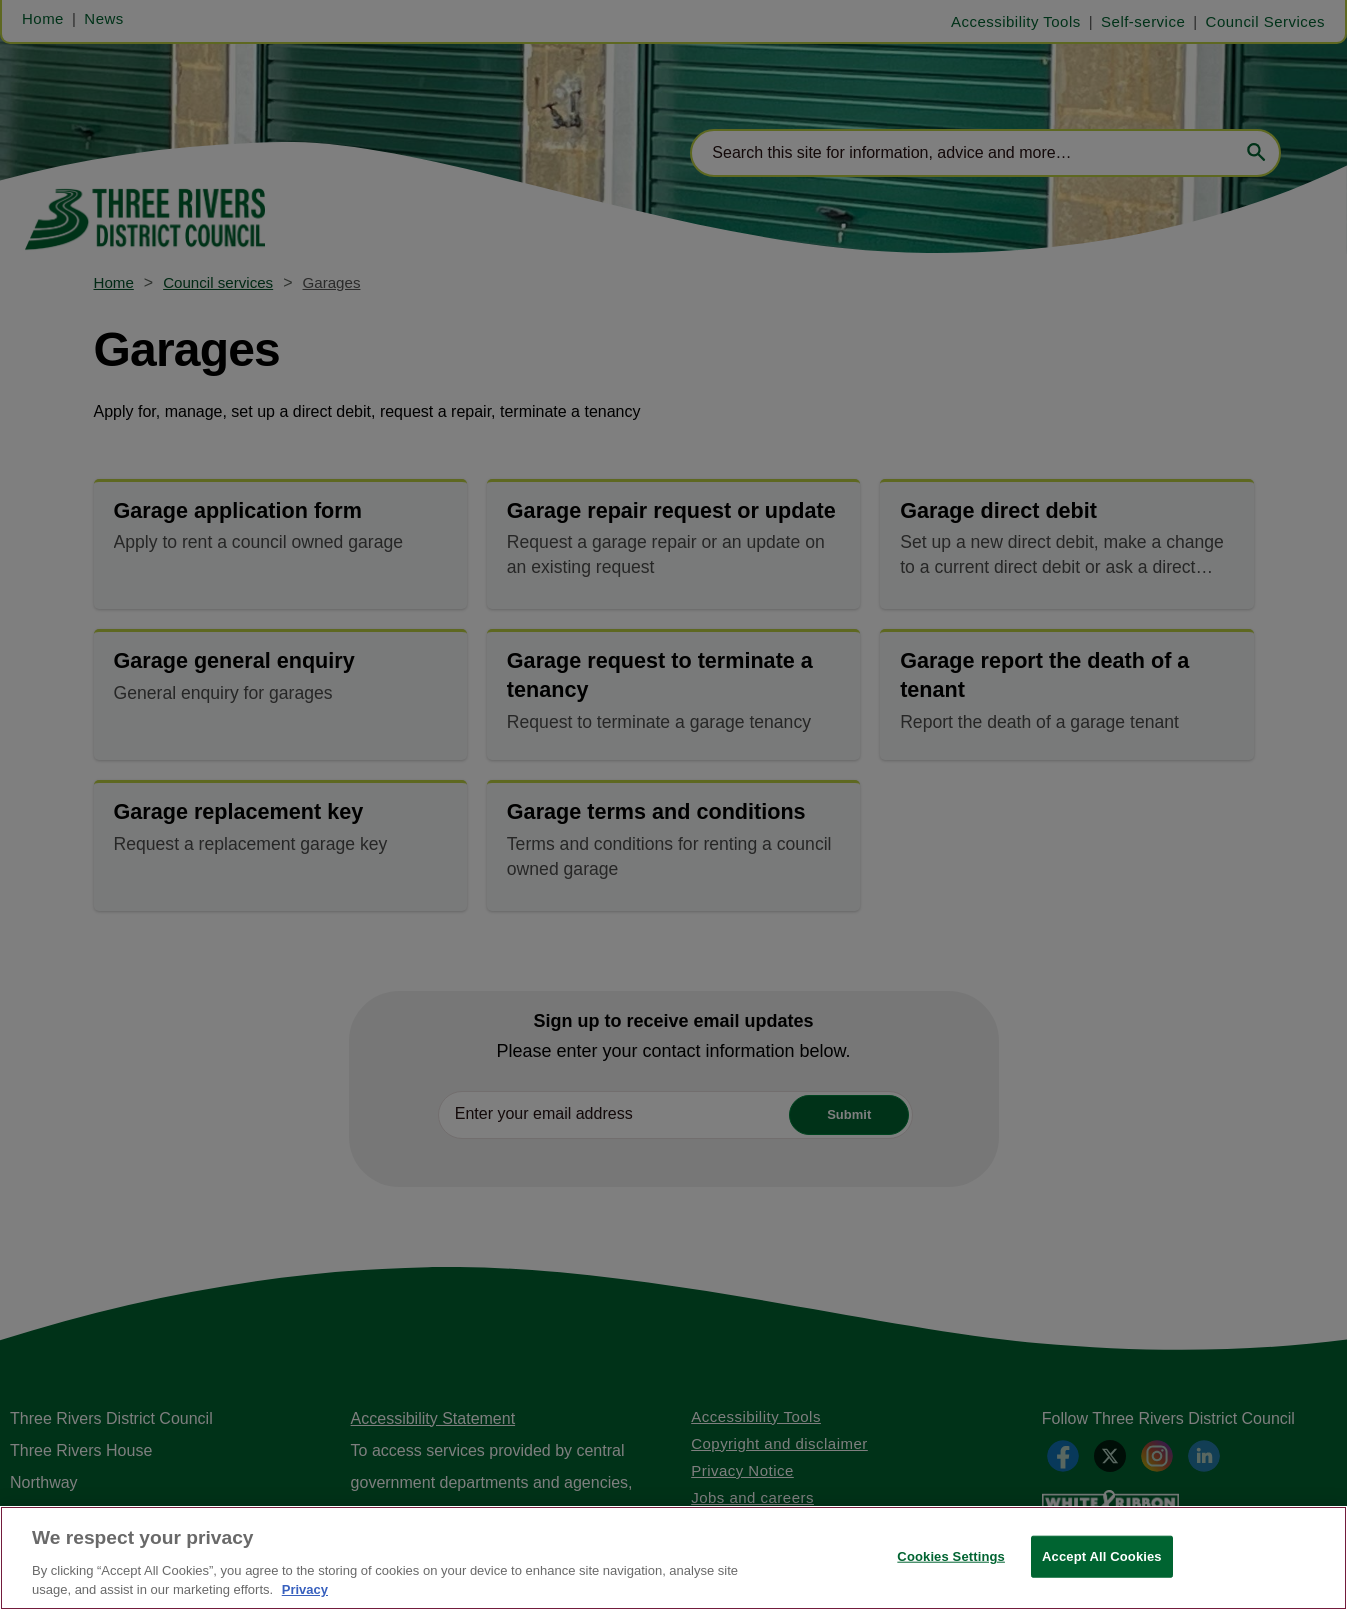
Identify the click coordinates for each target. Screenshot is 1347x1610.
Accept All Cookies (1102, 1556)
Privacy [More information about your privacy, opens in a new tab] (305, 1589)
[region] (673, 1558)
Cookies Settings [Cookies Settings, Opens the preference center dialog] (951, 1556)
